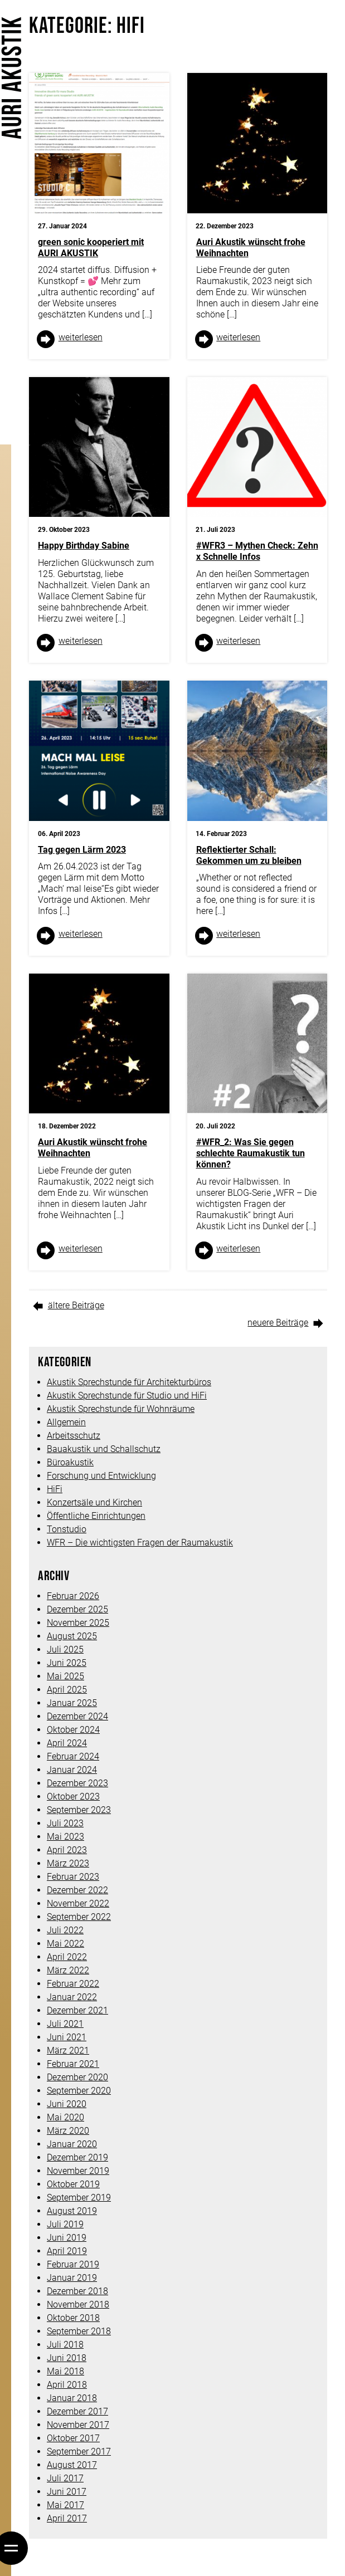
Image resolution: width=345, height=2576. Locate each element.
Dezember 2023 (77, 1783)
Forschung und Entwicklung (101, 1475)
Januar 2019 (72, 2277)
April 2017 (67, 2518)
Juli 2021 (65, 2023)
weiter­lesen (81, 337)
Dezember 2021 (77, 2010)
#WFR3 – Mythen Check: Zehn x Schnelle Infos (257, 551)
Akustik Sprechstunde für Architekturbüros (129, 1382)
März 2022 (68, 1970)
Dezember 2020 (77, 2077)
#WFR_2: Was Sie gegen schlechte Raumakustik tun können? (250, 1153)
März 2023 (68, 1863)
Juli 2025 (65, 1649)
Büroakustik (70, 1462)
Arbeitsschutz (73, 1435)
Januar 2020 (72, 2144)
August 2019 (72, 2211)
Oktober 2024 (73, 1729)
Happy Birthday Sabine (83, 545)
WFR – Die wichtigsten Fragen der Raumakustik (140, 1542)
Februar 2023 (73, 1876)
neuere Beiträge (277, 1322)
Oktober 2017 (73, 2438)
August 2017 (72, 2465)
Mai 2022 (65, 1943)
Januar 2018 (72, 2398)
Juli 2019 (65, 2224)
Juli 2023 (65, 1823)
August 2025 (72, 1636)
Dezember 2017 (77, 2411)
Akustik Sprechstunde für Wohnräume (121, 1409)
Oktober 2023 (73, 1796)
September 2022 (79, 1917)
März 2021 (68, 2050)
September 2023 (79, 1810)
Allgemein (66, 1422)
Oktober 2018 (73, 2318)
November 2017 (78, 2424)
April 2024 (67, 1743)
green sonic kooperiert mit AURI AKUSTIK (91, 247)
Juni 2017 (66, 2491)
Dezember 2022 (77, 1890)
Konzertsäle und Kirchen (94, 1502)
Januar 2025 (72, 1703)
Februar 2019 (73, 2264)
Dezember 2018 (77, 2291)
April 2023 (67, 1850)
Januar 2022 (72, 1997)
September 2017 (79, 2451)
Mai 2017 (65, 2505)
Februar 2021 (73, 2064)
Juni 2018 (66, 2358)
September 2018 (79, 2331)
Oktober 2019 (73, 2184)
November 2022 (78, 1903)
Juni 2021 (66, 2037)
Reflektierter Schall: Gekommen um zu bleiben (249, 855)
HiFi (54, 1489)
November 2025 (78, 1622)
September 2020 (79, 2090)
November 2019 (78, 2171)
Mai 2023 (65, 1836)
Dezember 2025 (77, 1609)
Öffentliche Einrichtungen (96, 1516)
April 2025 (67, 1689)
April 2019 (67, 2251)
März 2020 (68, 2130)
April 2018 (67, 2384)
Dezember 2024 (77, 1716)
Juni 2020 (66, 2104)
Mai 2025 (65, 1676)
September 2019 (79, 2197)
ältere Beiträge (76, 1305)
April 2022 (67, 1957)
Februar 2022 (73, 1983)
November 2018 (78, 2304)
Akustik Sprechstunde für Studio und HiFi (127, 1395)
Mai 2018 (65, 2371)
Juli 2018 (65, 2344)
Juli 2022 (65, 1930)
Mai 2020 (65, 2117)
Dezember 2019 (77, 2157)
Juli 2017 (65, 2478)
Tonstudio (66, 1529)
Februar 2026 (73, 1596)
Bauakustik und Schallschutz (104, 1449)
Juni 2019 (66, 2237)
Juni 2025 (66, 1663)
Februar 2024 (73, 1756)
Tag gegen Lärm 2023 (82, 849)
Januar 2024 (72, 1769)
